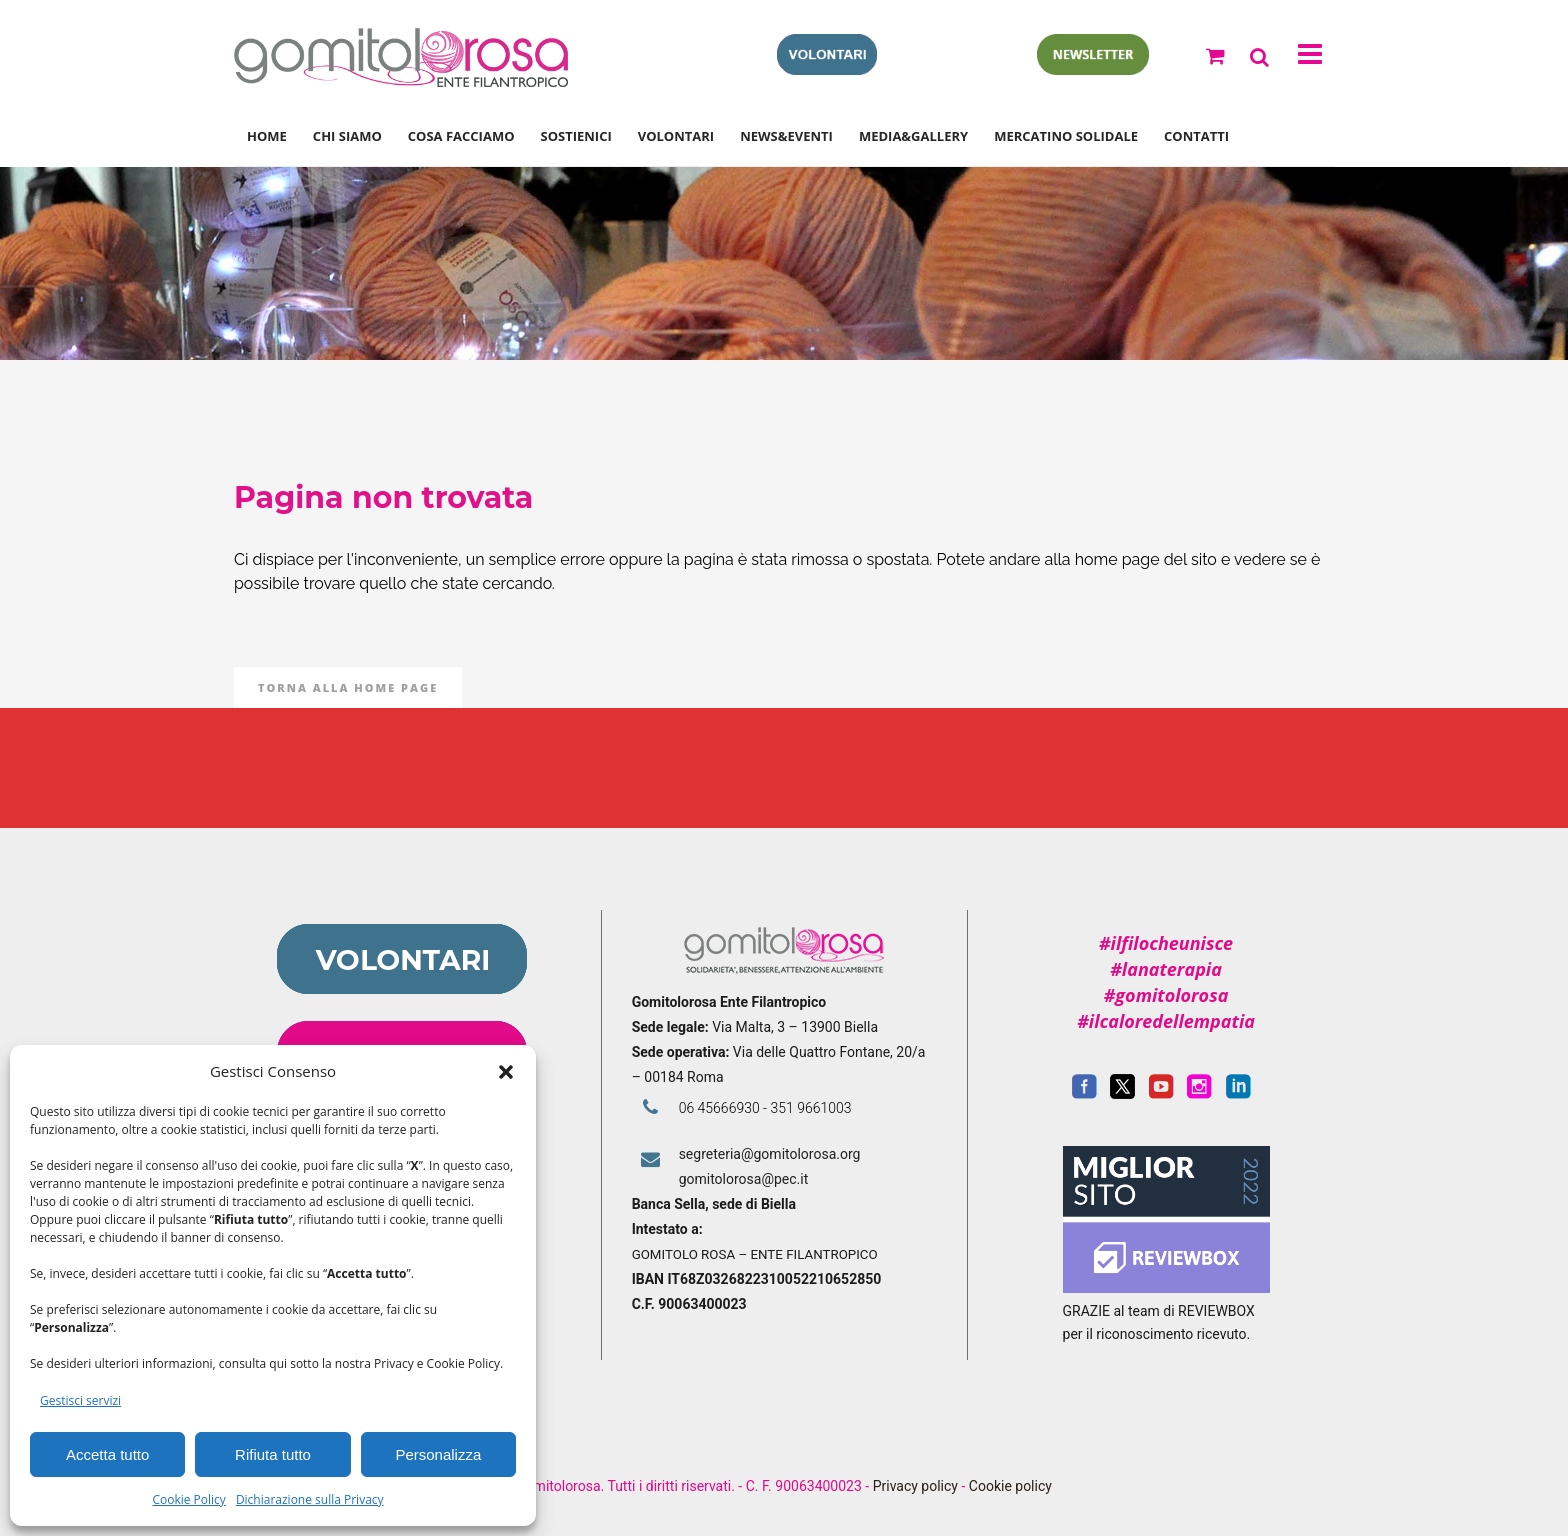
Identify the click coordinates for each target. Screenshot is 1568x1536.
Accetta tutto (107, 1454)
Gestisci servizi (80, 1400)
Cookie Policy (188, 1499)
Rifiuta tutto (273, 1454)
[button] (506, 1072)
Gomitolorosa (714, 264)
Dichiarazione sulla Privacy (310, 1499)
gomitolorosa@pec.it (745, 1179)
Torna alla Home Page (348, 687)
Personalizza (438, 1454)
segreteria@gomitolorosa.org (770, 1154)
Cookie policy (1010, 1486)
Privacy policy (915, 1486)
